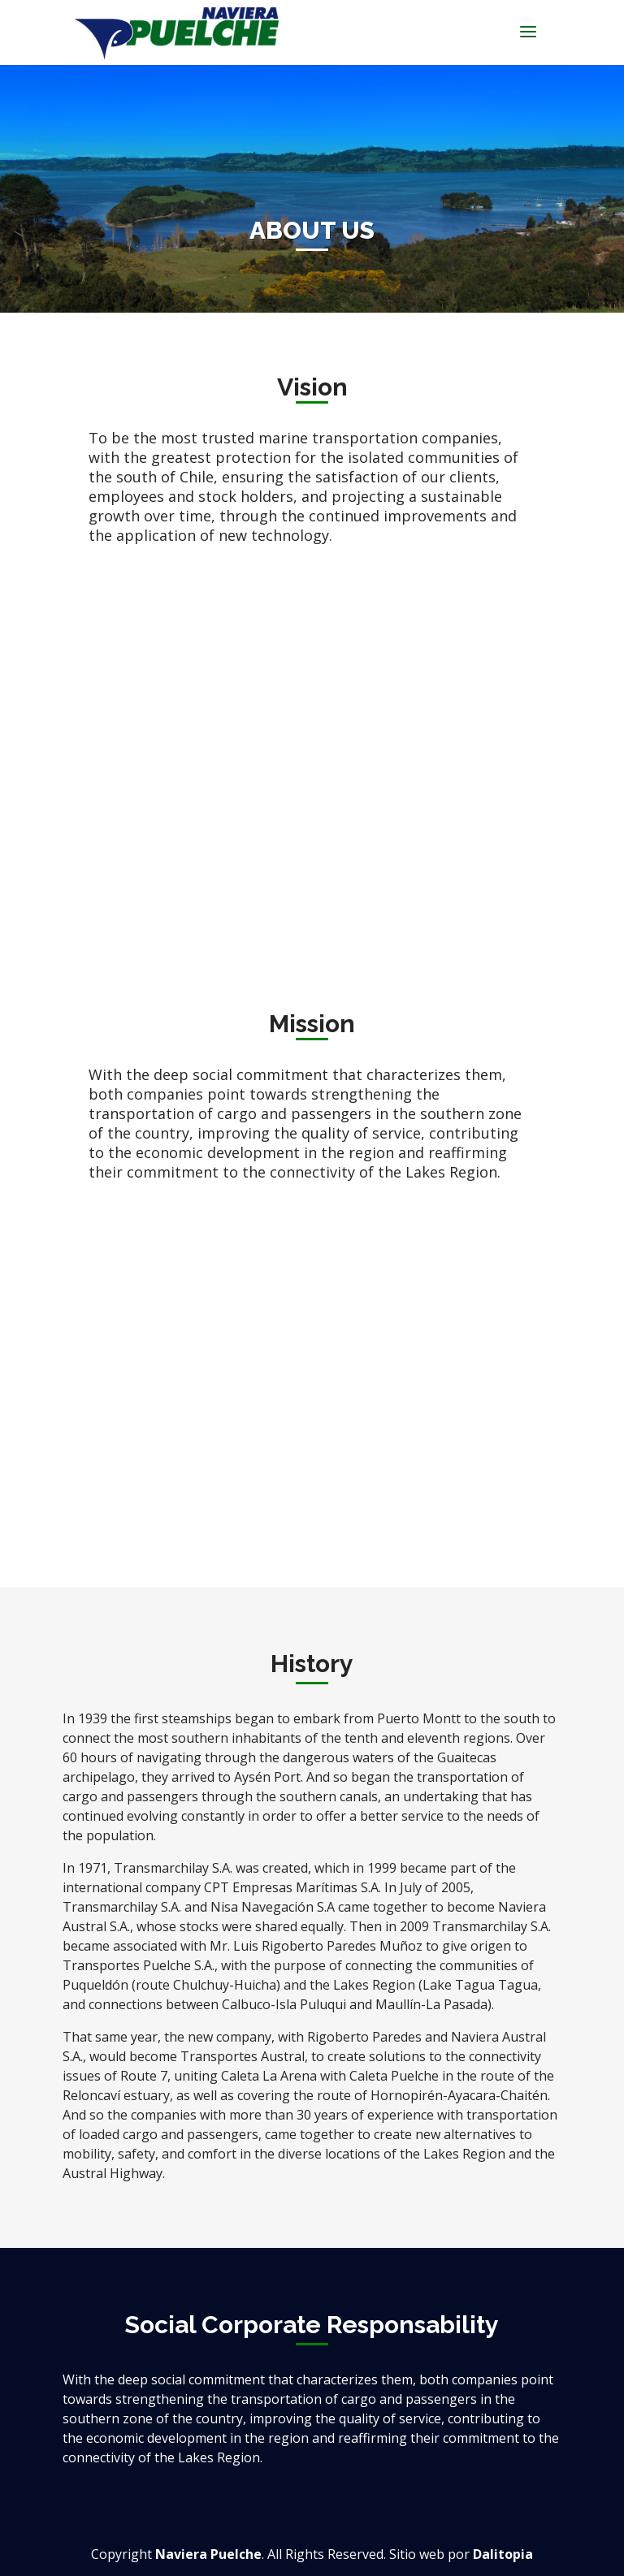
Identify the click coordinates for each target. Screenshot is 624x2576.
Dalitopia (503, 2554)
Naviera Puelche (208, 2554)
